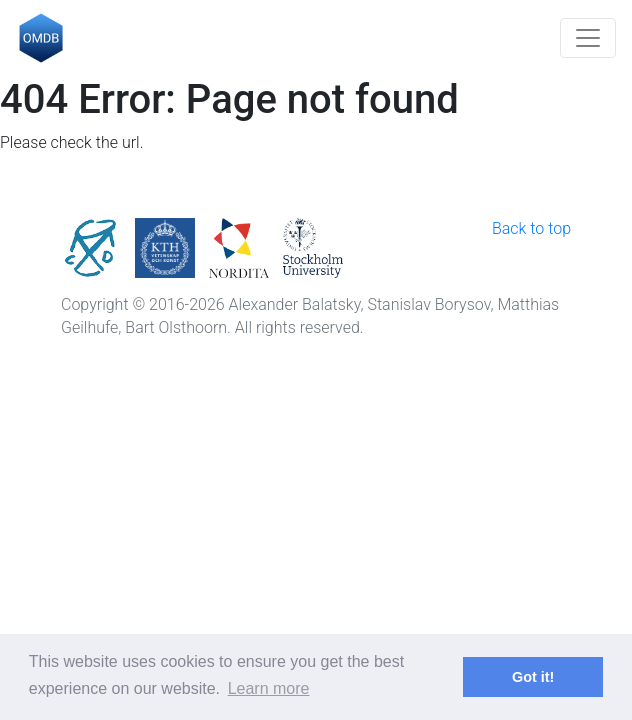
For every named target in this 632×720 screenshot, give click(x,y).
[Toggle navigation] (588, 38)
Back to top (531, 228)
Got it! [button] (533, 677)
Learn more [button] (269, 688)
